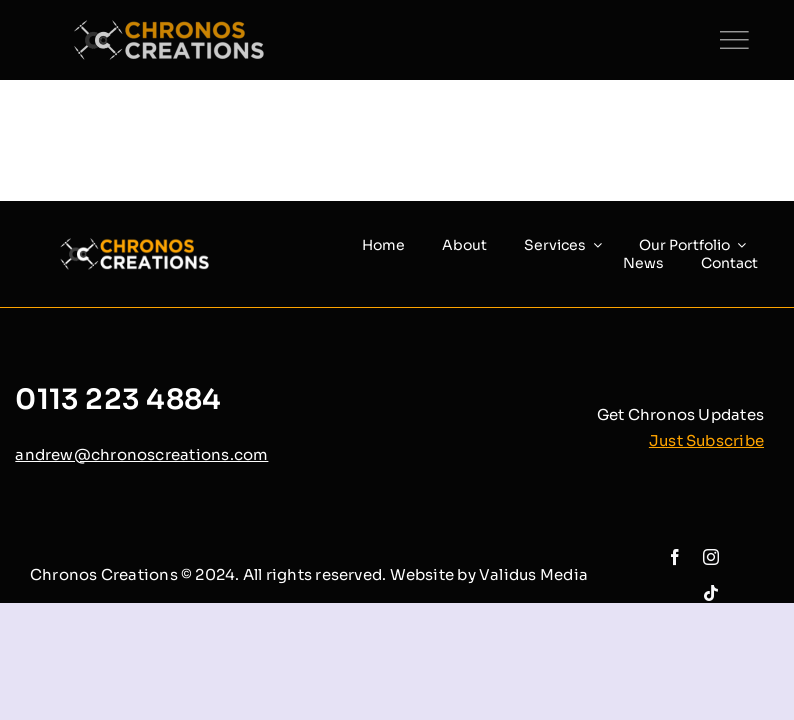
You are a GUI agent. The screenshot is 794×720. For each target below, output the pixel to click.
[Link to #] (734, 40)
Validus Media (533, 574)
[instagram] (711, 557)
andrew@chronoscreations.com (141, 454)
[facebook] (675, 557)
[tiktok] (711, 593)
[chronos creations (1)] (179, 27)
